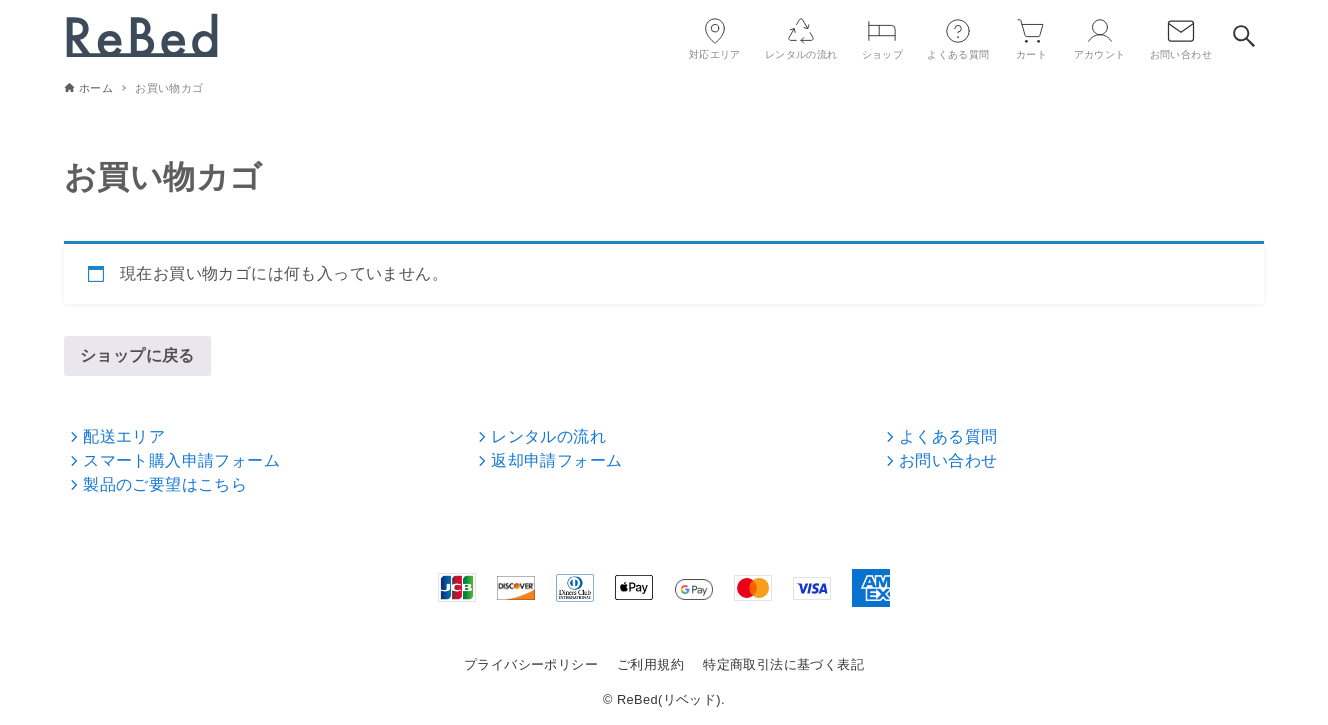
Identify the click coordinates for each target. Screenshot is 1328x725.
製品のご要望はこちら (157, 484)
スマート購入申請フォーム (173, 460)
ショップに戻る (137, 355)
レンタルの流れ (540, 436)
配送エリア (116, 436)
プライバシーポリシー (531, 664)
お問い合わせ (940, 460)
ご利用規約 (650, 664)
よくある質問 (940, 436)
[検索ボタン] (1244, 36)
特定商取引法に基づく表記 (783, 664)
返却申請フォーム (548, 460)
